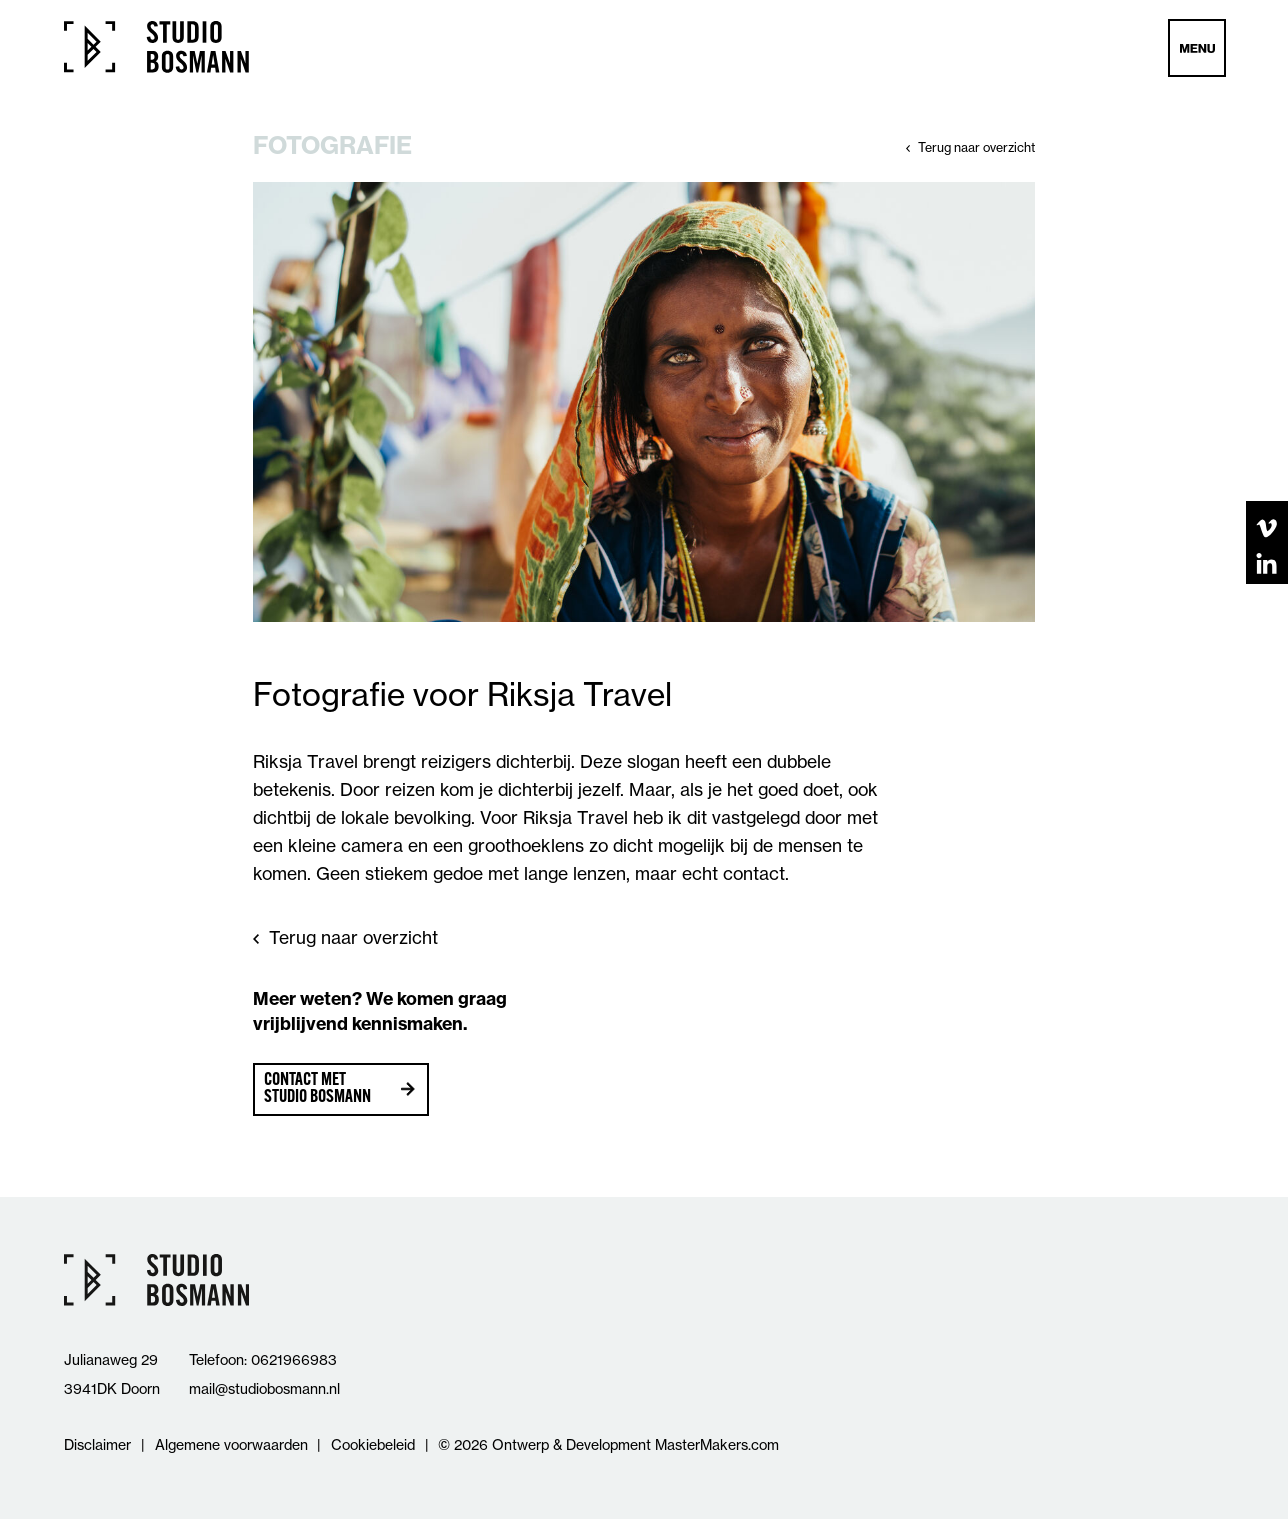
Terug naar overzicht (976, 147)
